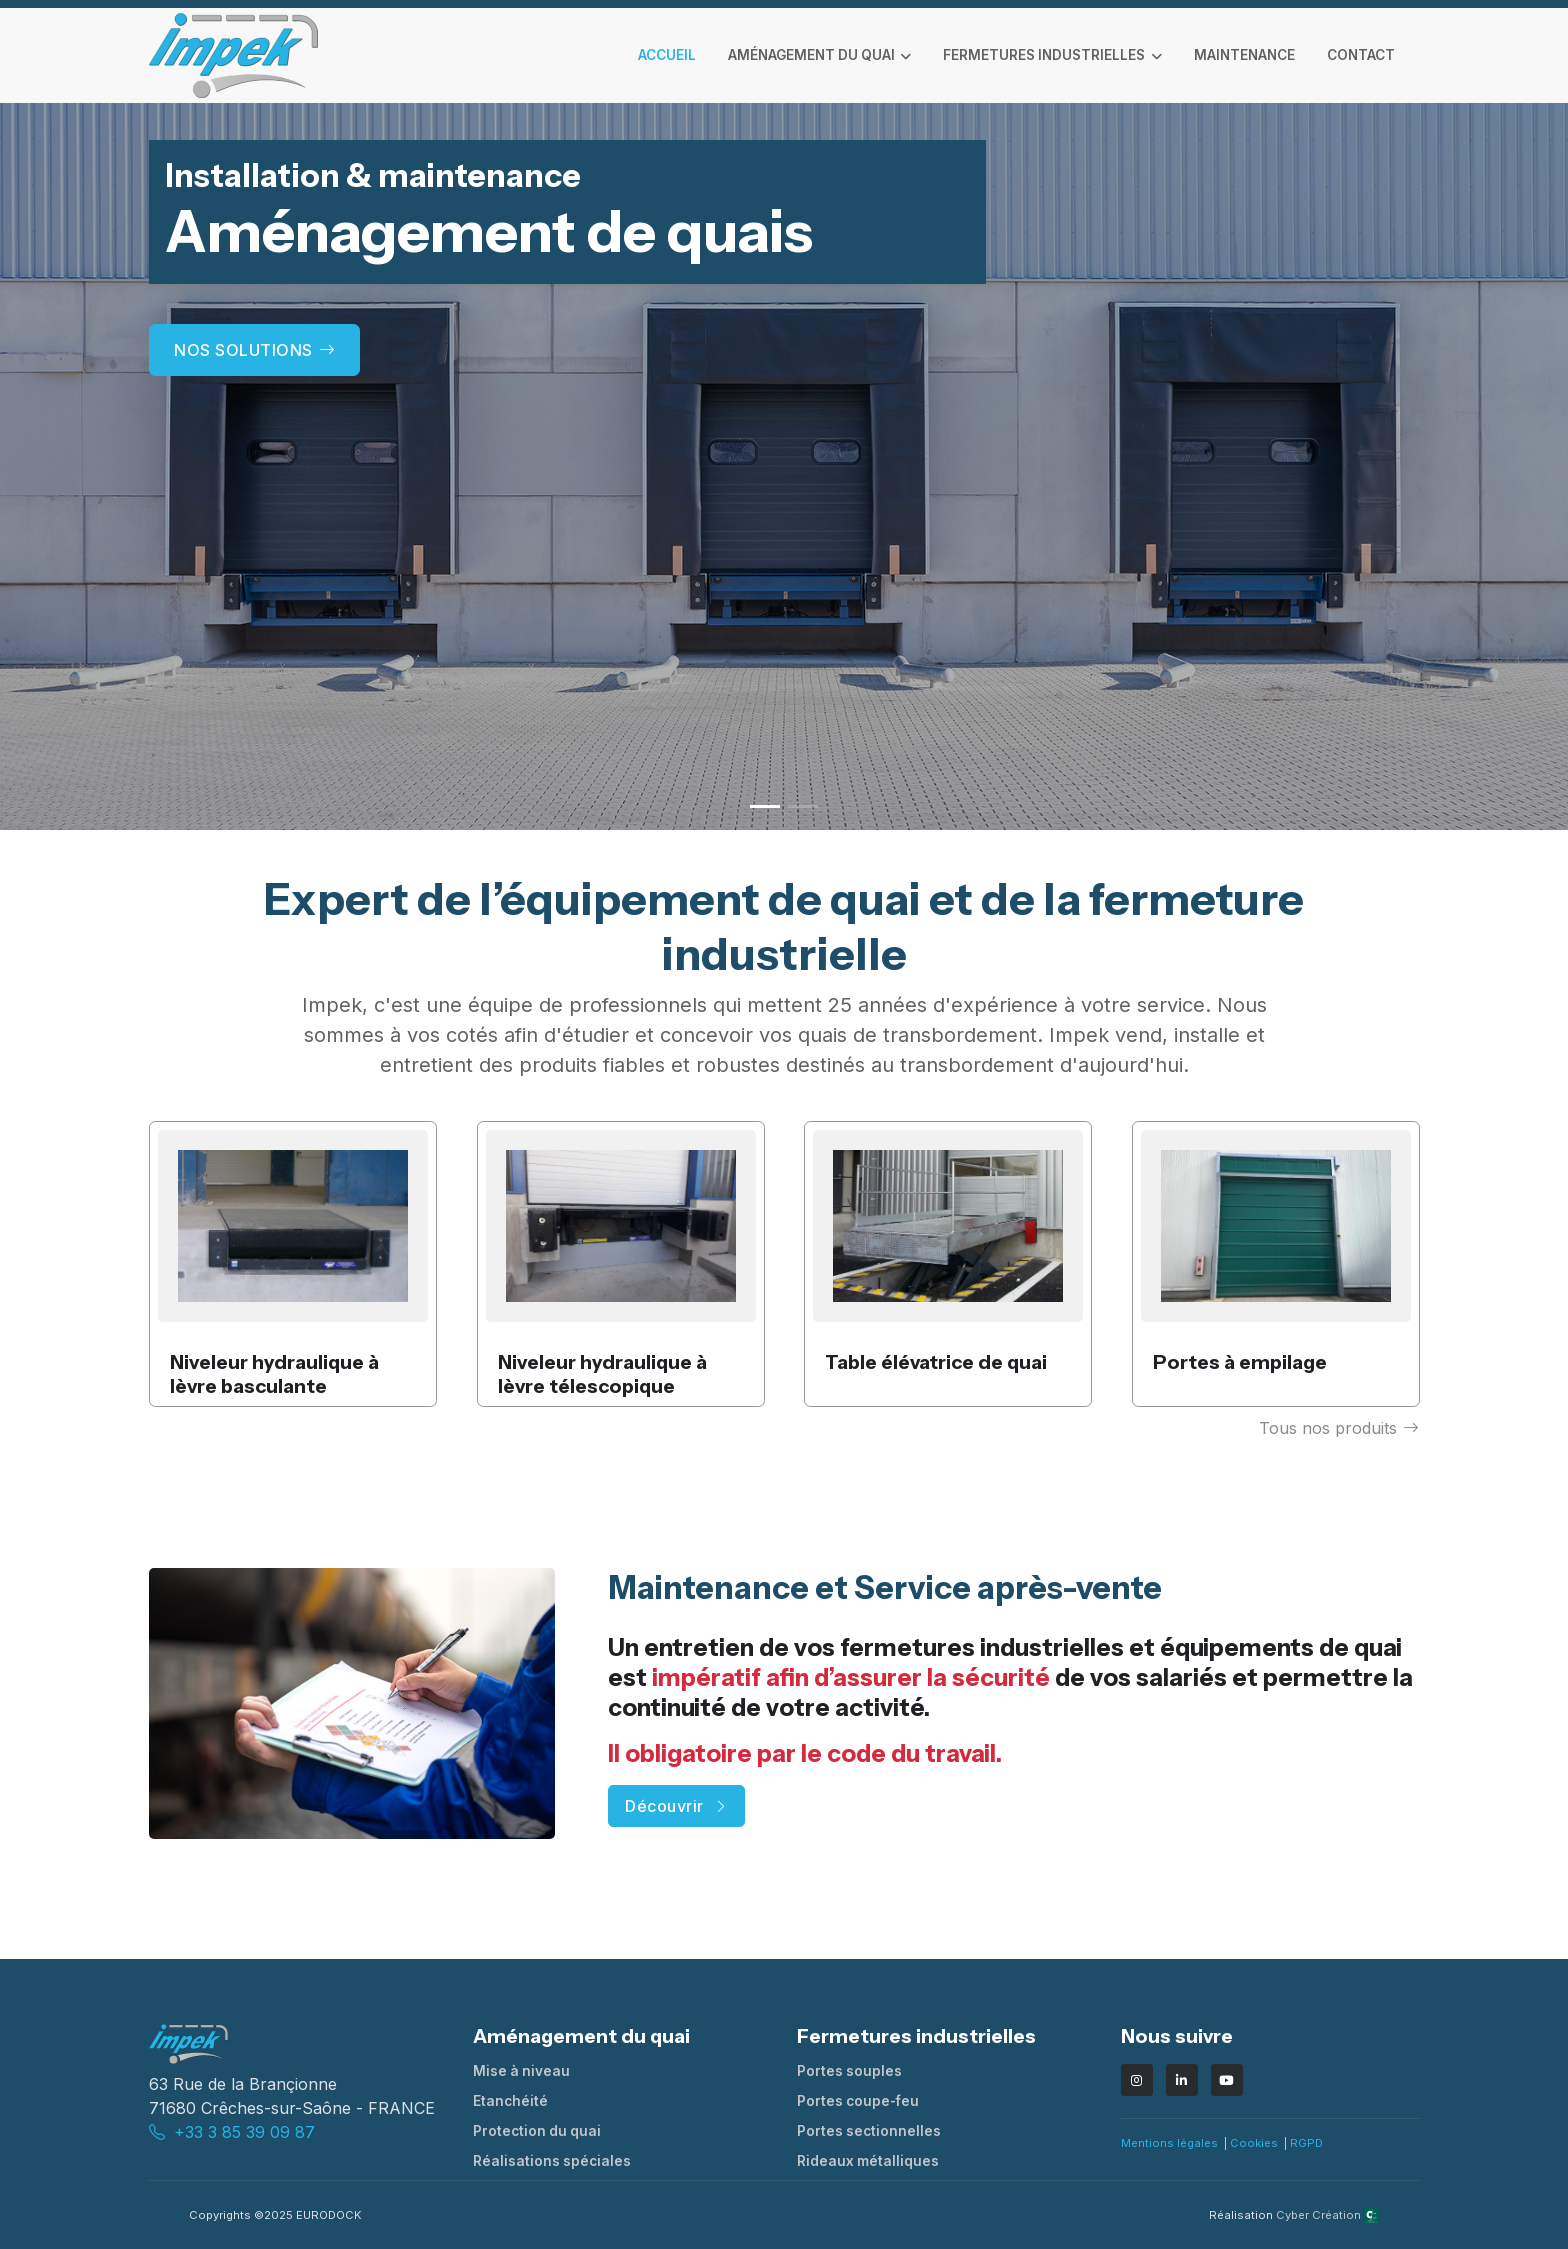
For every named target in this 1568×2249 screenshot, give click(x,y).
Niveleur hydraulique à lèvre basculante (274, 1375)
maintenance (1244, 55)
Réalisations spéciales (552, 2161)
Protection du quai (537, 2131)
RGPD (1306, 2143)
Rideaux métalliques (868, 2161)
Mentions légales (1169, 2143)
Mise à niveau (521, 2071)
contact (1361, 55)
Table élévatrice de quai (936, 1363)
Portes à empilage (1240, 1363)
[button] (765, 806)
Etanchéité (510, 2101)
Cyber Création (1327, 2215)
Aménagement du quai (811, 55)
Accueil (667, 55)
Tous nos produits (1339, 1428)
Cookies (1254, 2143)
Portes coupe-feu (858, 2101)
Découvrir (676, 1806)
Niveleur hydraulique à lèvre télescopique (602, 1375)
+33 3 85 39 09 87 (244, 2132)
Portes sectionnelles (869, 2131)
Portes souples (849, 2071)
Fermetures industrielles (1044, 55)
